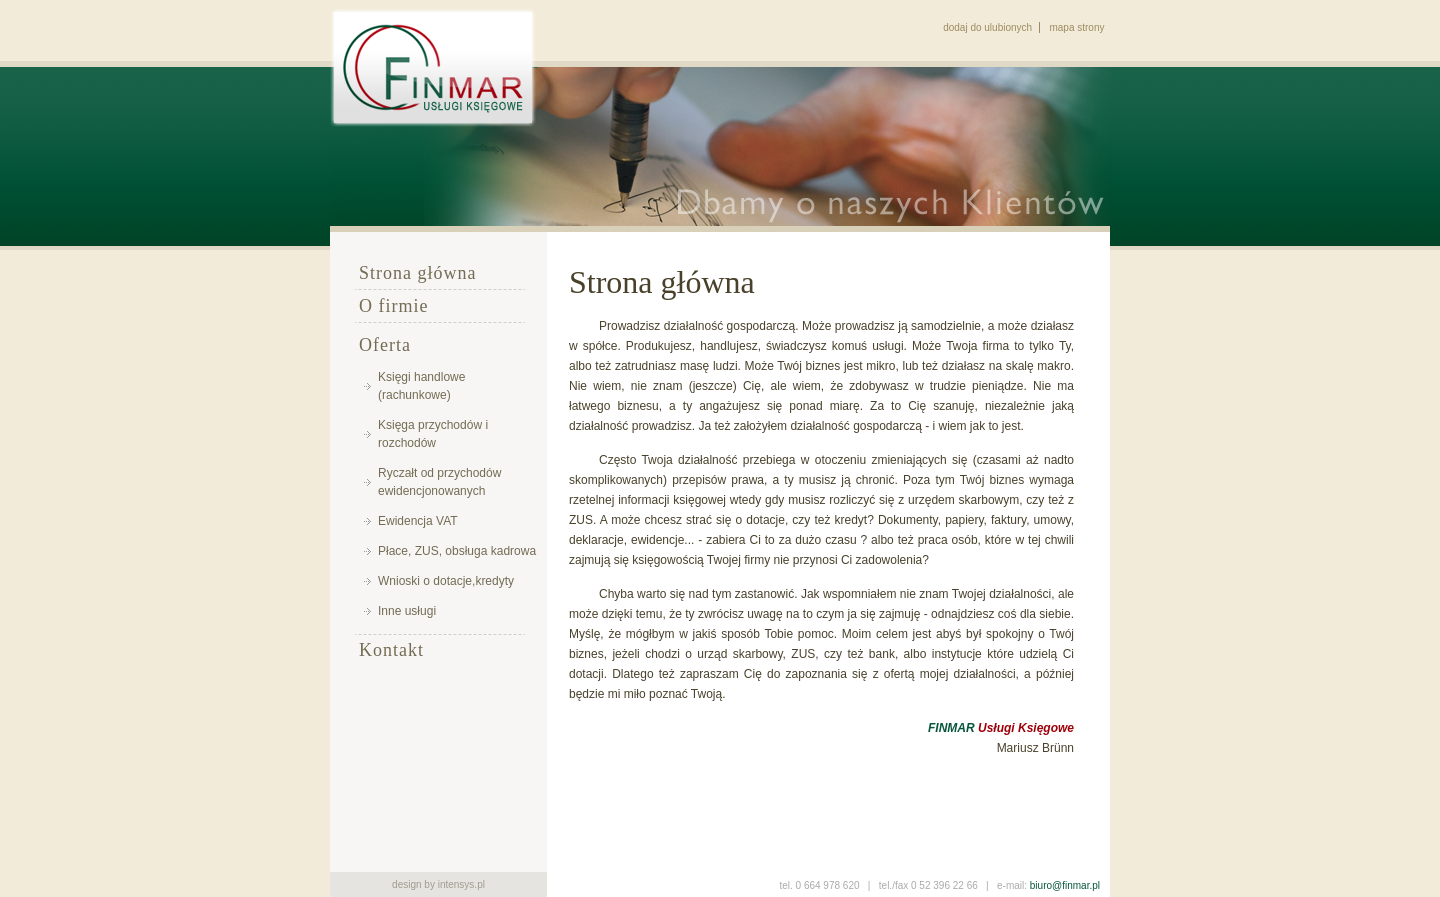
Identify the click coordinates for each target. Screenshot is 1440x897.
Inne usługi (407, 611)
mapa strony (1076, 27)
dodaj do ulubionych (987, 27)
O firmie (393, 306)
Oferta (385, 345)
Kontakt (391, 650)
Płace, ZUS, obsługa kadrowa (457, 551)
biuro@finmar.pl (1065, 885)
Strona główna (417, 273)
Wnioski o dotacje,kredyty (446, 581)
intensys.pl (461, 884)
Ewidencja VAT (418, 521)
